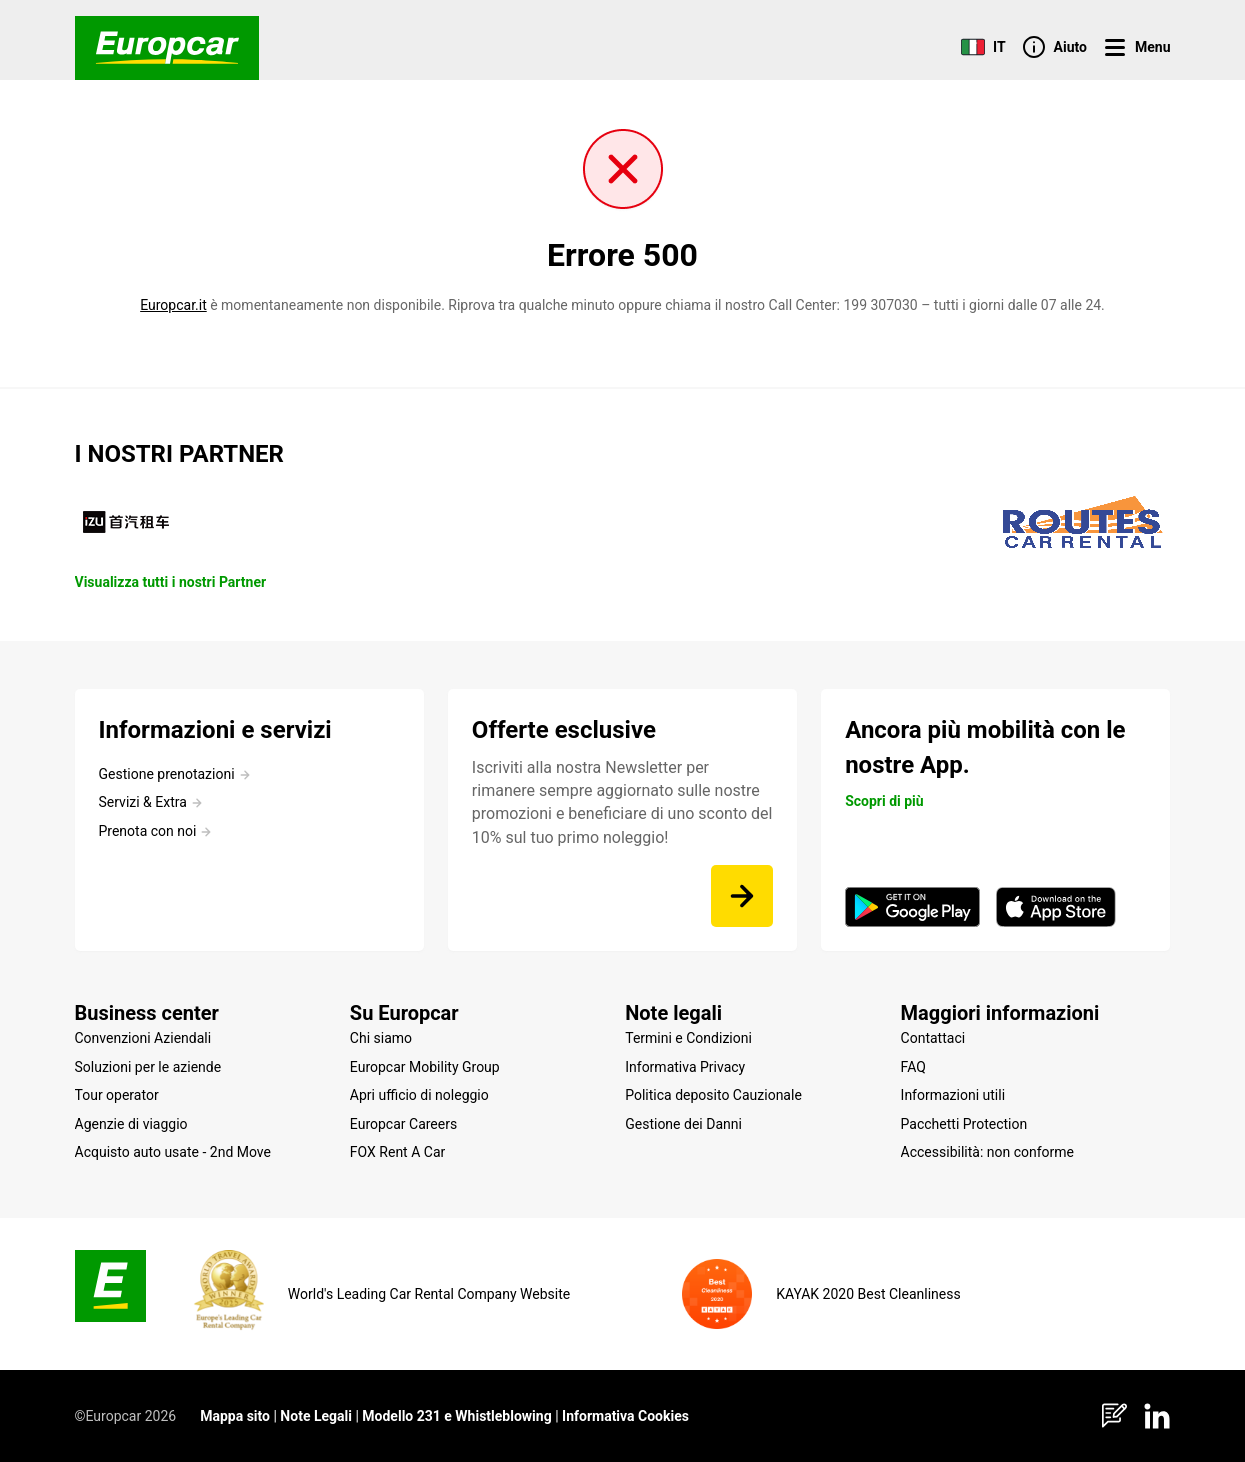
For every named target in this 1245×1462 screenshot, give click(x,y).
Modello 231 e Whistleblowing (456, 1416)
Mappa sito (235, 1416)
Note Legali (316, 1416)
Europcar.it (173, 305)
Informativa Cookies (625, 1416)
